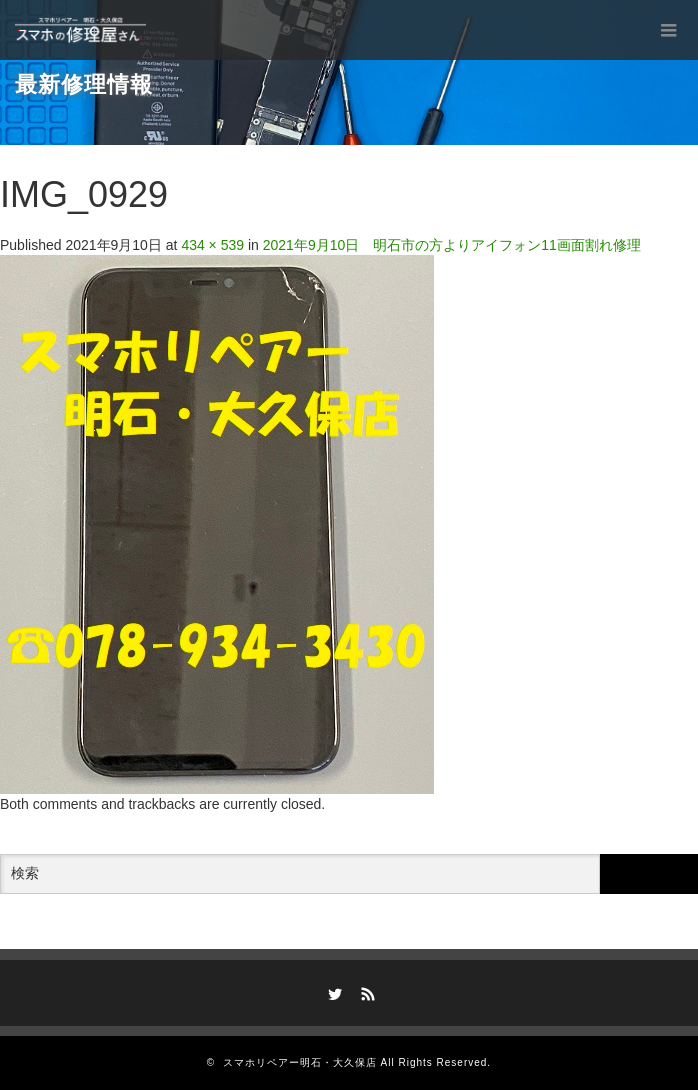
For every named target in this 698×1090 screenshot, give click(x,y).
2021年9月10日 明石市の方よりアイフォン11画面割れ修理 (452, 245)
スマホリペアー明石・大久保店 (300, 1062)
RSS (366, 991)
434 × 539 (212, 245)
